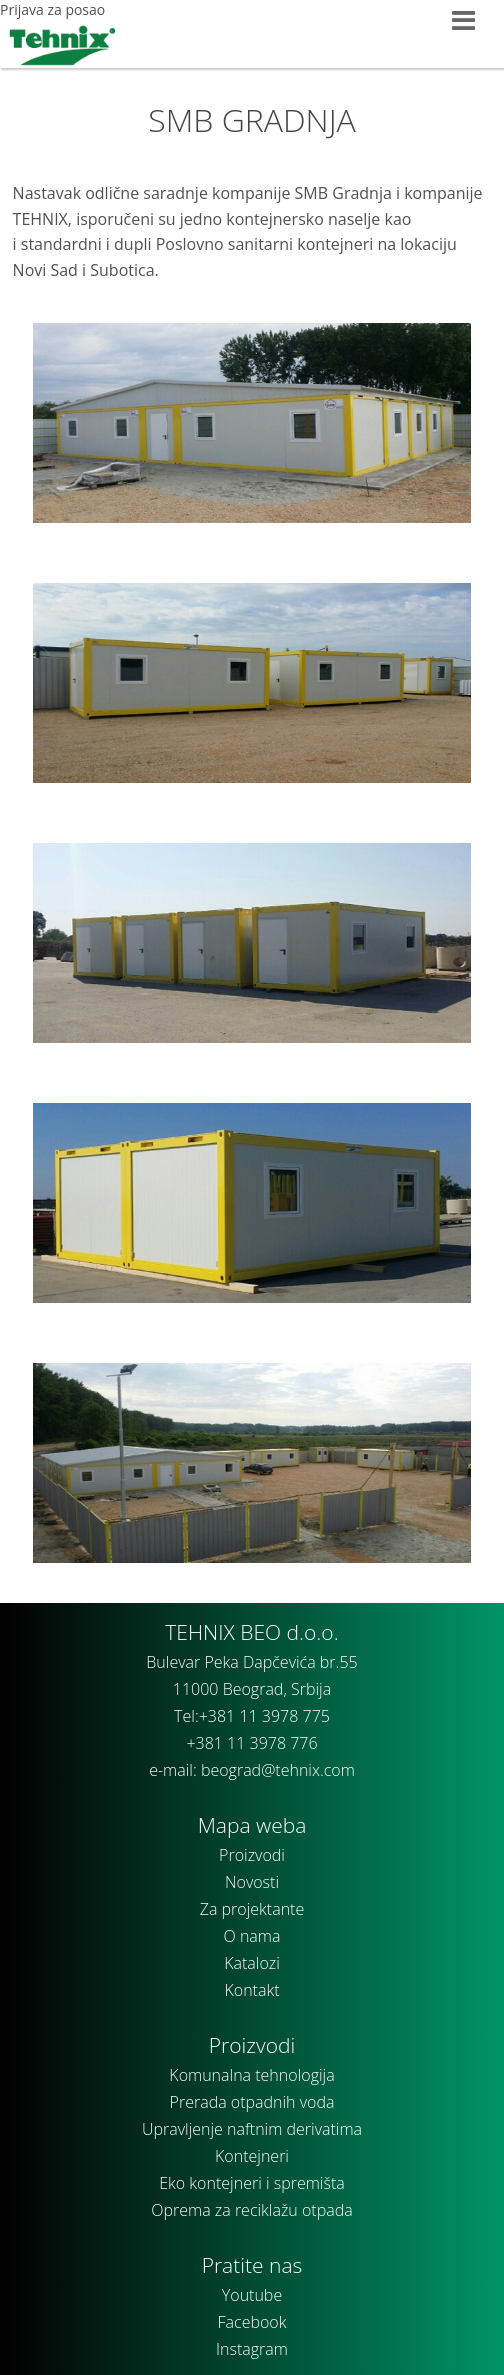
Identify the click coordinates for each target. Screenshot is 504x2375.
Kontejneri (252, 2156)
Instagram (252, 2349)
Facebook (252, 2322)
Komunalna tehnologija (251, 2075)
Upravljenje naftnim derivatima (252, 2129)
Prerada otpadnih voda (252, 2102)
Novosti (252, 1882)
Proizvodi (252, 1855)
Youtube (252, 2295)
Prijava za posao (52, 9)
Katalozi (252, 1963)
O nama (252, 1936)
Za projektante (252, 1909)
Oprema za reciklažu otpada (251, 2210)
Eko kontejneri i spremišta (251, 2183)
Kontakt (251, 1990)
